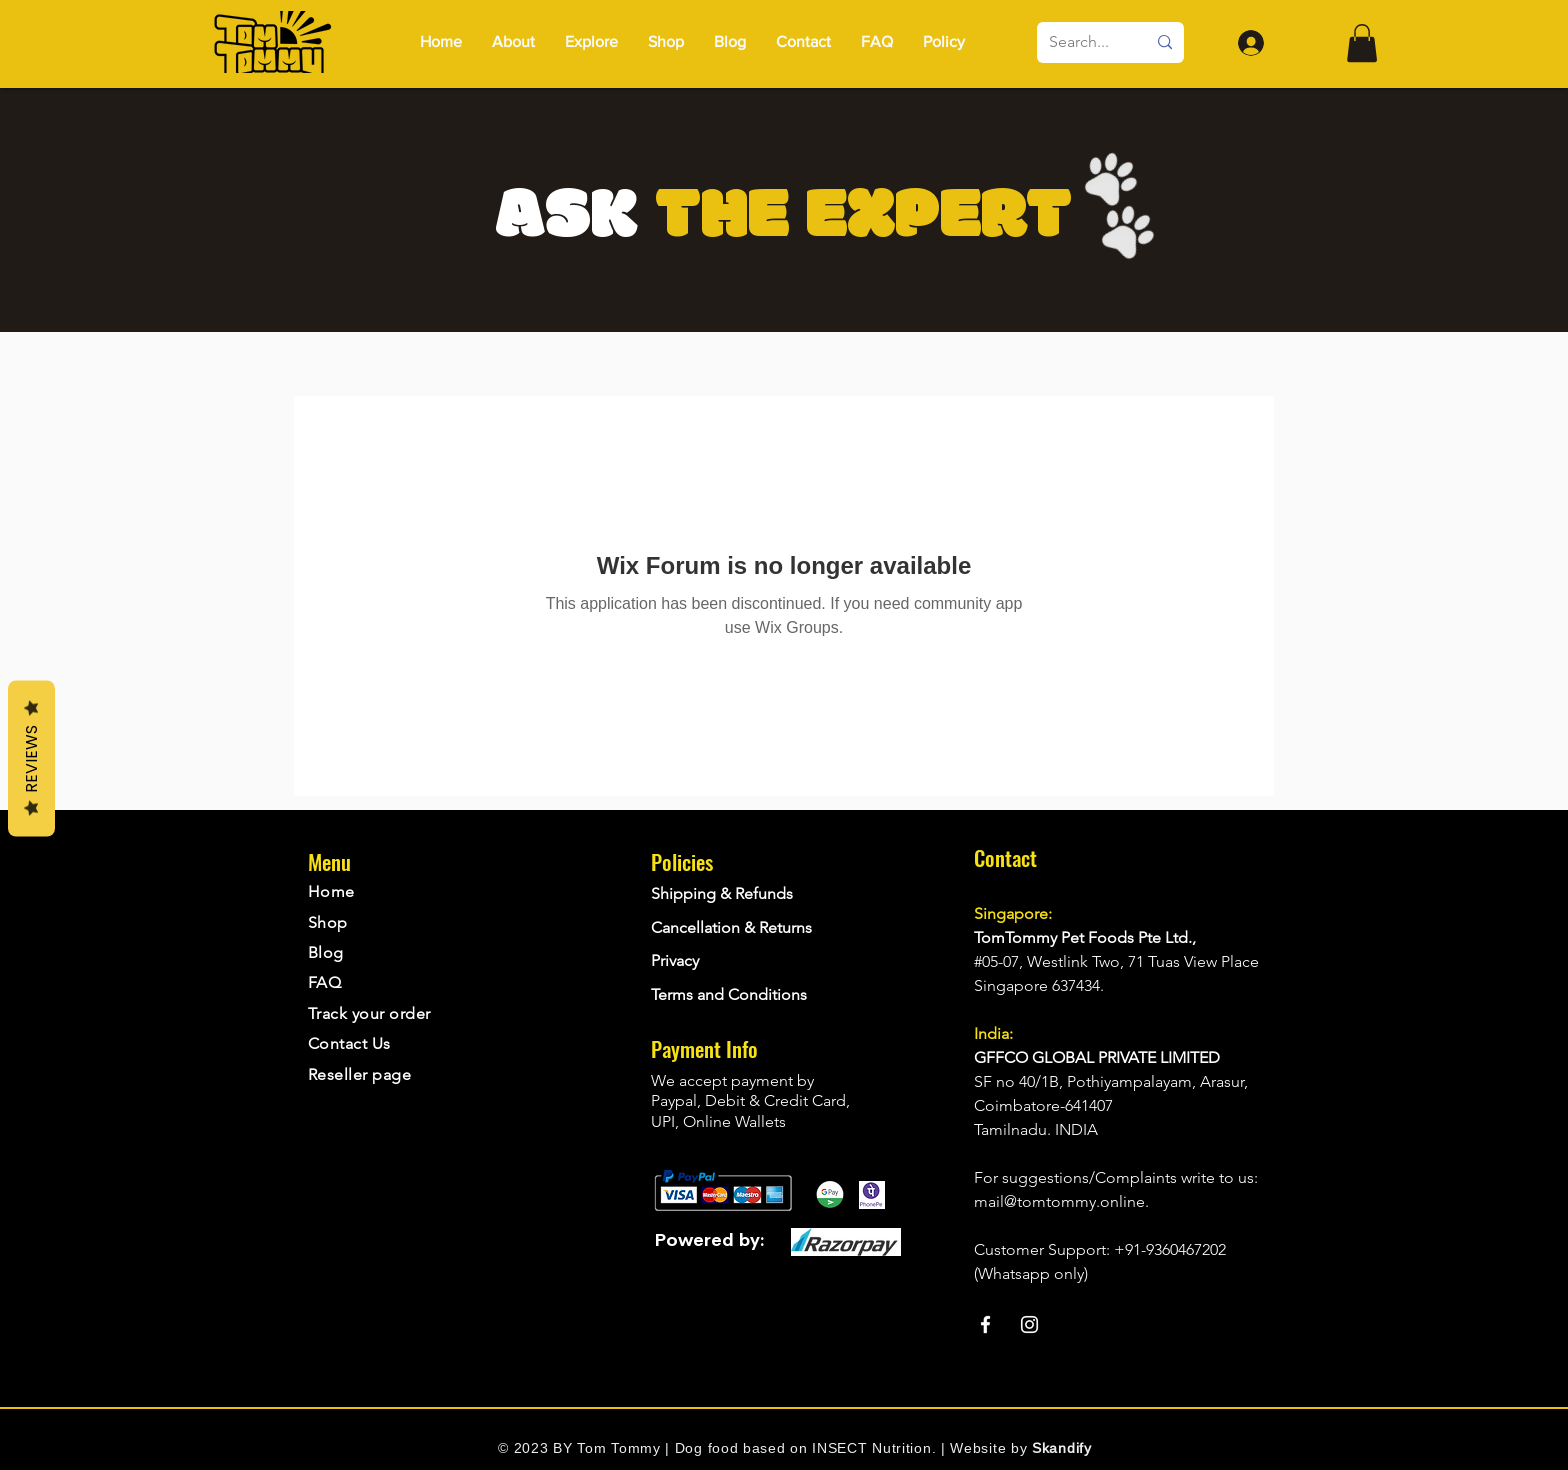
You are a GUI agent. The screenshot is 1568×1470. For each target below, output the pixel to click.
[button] (944, 42)
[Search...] (1082, 42)
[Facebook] (985, 1324)
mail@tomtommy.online (1059, 1201)
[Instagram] (1029, 1324)
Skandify (1062, 1448)
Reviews (31, 759)
